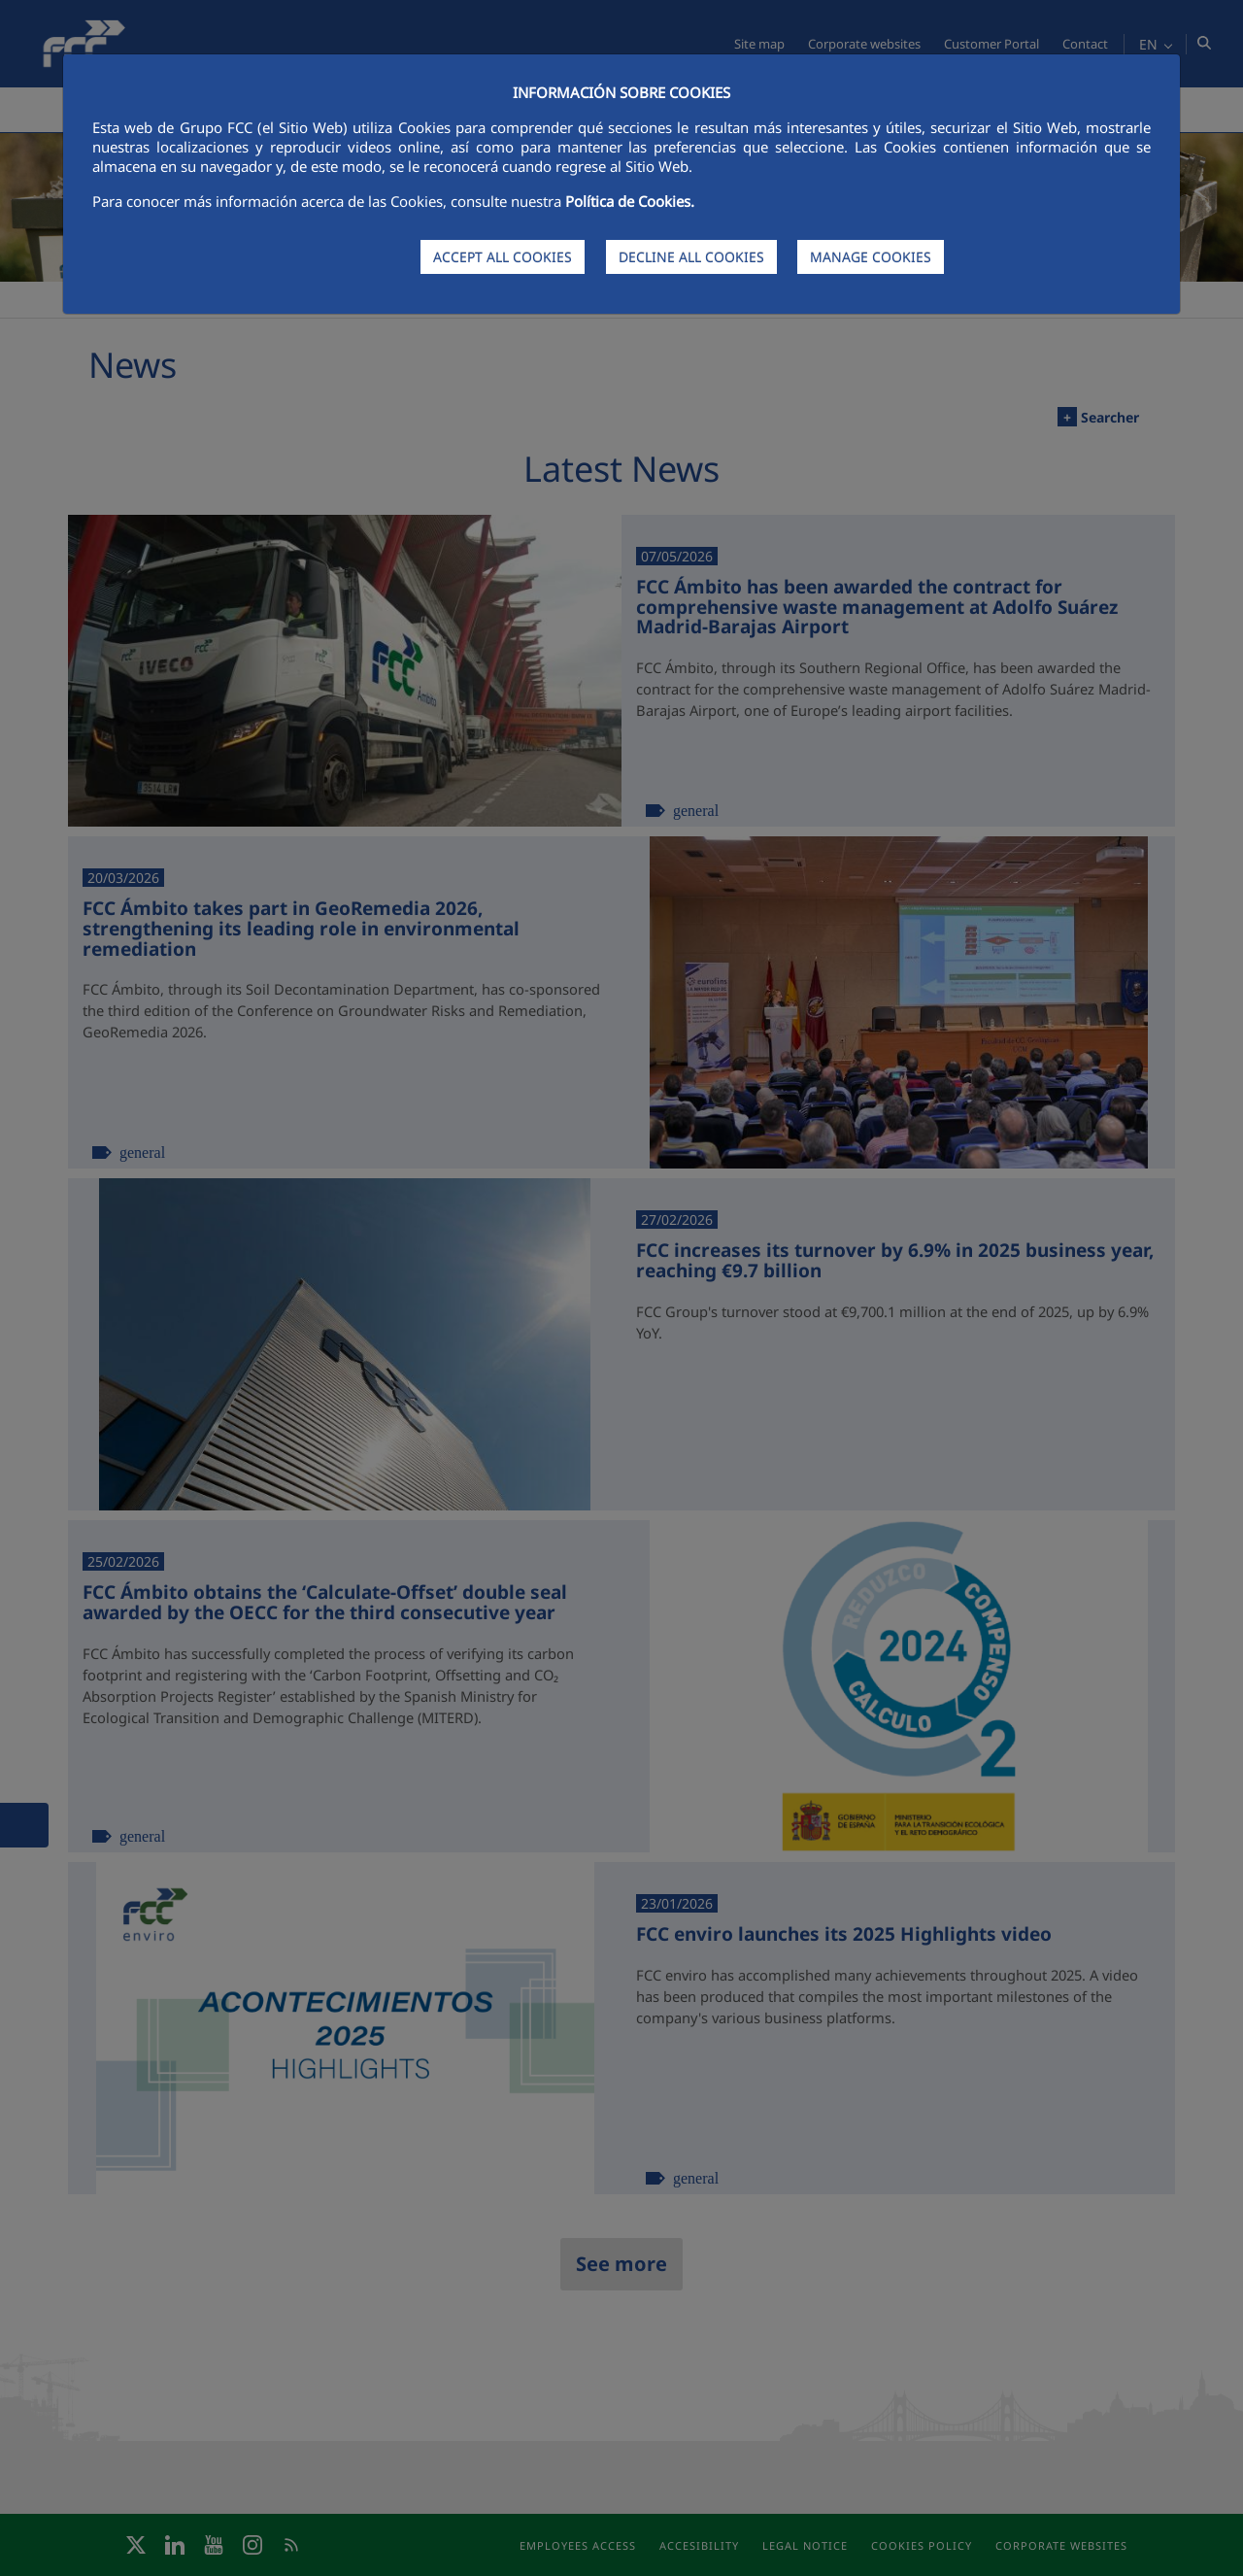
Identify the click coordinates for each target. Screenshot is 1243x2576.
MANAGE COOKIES (870, 257)
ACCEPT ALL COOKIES (502, 257)
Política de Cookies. (629, 201)
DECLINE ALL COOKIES (691, 257)
